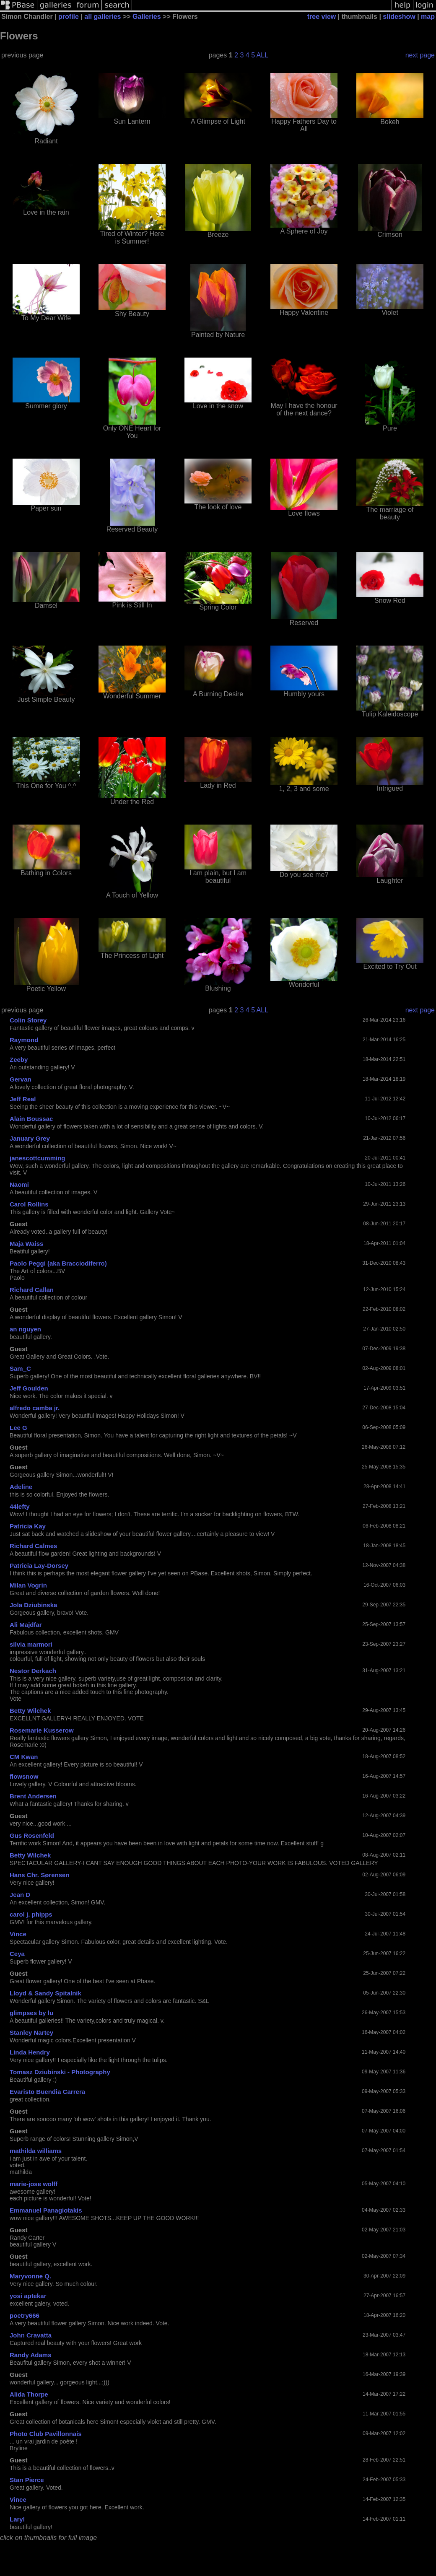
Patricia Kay (28, 1526)
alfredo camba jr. (35, 1407)
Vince (18, 1934)
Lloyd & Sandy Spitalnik (45, 1993)
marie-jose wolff (33, 2183)
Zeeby (19, 1059)
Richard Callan (32, 1289)
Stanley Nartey (31, 2032)
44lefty (20, 1506)
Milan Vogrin (28, 1585)
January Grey (30, 1138)
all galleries (102, 16)
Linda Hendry (30, 2052)
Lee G (18, 1427)
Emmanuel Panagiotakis (46, 2210)
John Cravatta (31, 2335)
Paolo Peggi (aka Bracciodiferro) (58, 1263)
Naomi (19, 1184)
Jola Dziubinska (33, 1604)
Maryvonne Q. (30, 2276)
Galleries (146, 16)
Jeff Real (23, 1099)
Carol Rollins (29, 1204)
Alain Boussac (31, 1118)
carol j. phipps (31, 1914)
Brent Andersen (33, 1796)
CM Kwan (24, 1756)
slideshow (399, 16)
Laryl (17, 2519)
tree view (321, 16)
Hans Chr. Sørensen (40, 1874)
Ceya (17, 1953)
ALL (262, 55)
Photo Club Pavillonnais (46, 2433)
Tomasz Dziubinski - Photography (60, 2071)
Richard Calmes (33, 1545)
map (428, 16)
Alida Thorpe (29, 2394)
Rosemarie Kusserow (42, 1730)
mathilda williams (36, 2150)
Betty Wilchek (30, 1710)
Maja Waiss (26, 1243)
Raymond (24, 1039)
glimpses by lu (31, 2012)
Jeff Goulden (29, 1388)
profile (68, 16)
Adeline (21, 1486)
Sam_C (20, 1368)
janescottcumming (37, 1158)
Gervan (20, 1079)
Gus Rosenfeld (32, 1835)
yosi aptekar (28, 2295)
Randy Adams (30, 2354)
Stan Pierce (27, 2479)
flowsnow (24, 1776)
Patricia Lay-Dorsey (39, 1565)
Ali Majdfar (26, 1624)
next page (420, 55)
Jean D (20, 1894)
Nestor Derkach (33, 1670)
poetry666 (24, 2315)
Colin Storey (28, 1020)
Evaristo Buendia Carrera (47, 2091)
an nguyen (25, 1329)
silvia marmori (31, 1644)
